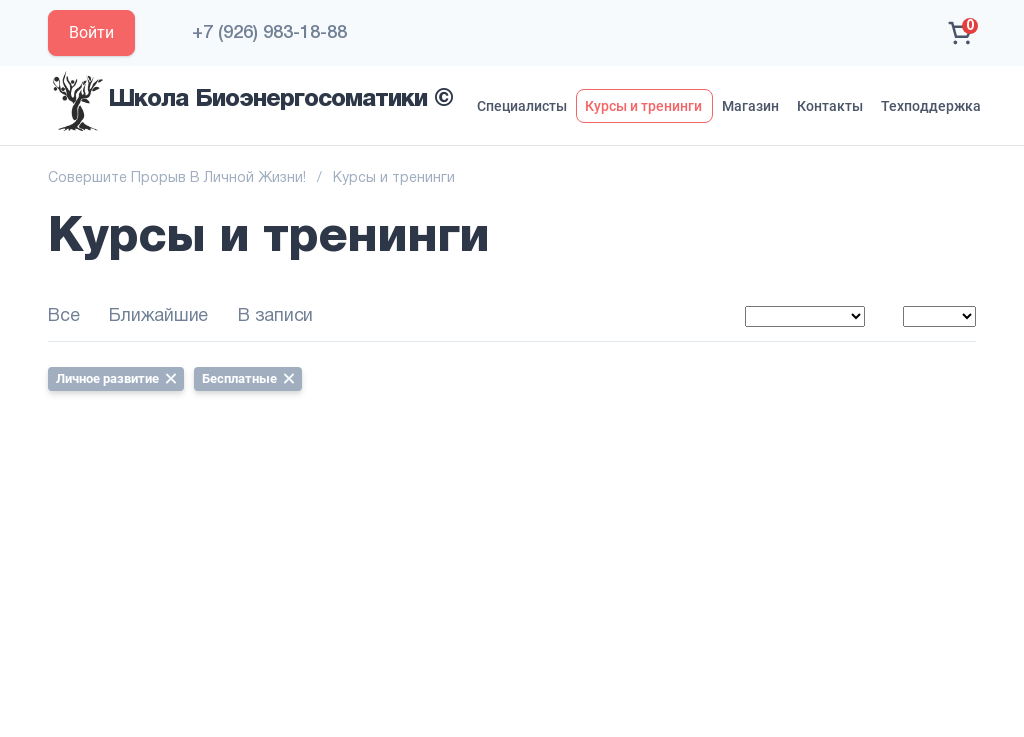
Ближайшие (158, 316)
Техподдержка (931, 106)
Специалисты (522, 106)
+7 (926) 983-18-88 (269, 33)
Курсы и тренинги (643, 106)
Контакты (830, 106)
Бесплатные (248, 378)
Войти (91, 32)
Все (63, 316)
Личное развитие (116, 378)
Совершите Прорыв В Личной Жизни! (177, 178)
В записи (275, 316)
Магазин (750, 106)
